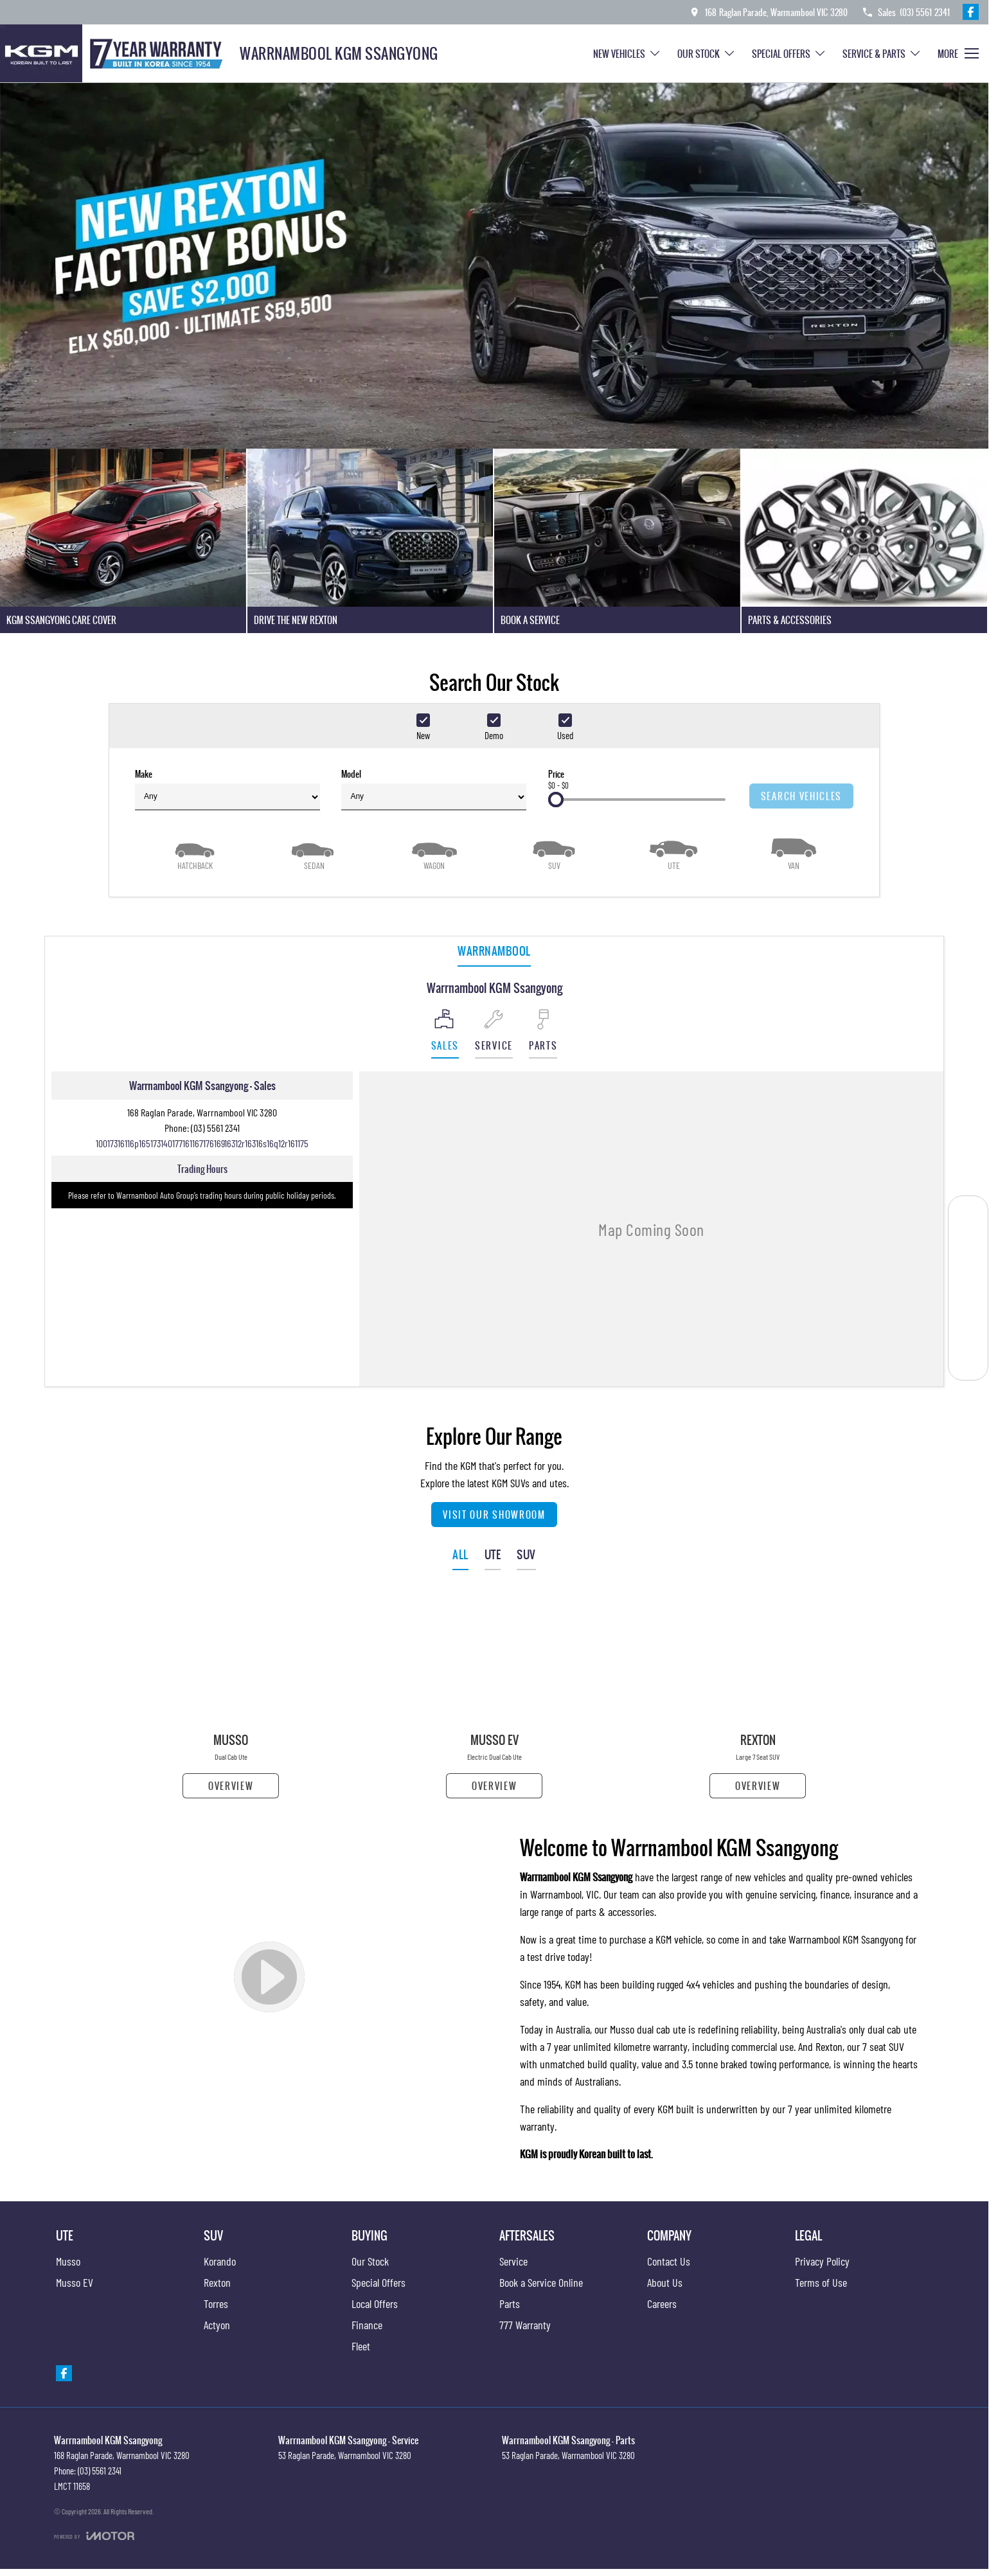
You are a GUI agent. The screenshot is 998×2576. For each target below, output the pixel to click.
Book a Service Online (541, 2282)
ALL (460, 1554)
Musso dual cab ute (648, 2029)
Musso (68, 2261)
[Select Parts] (543, 1034)
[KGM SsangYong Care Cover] (123, 541)
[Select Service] (494, 1034)
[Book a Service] (968, 1215)
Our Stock (370, 2261)
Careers (662, 2303)
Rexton (828, 2046)
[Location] (445, 1034)
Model (433, 788)
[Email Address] (202, 1143)
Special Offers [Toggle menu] (789, 53)
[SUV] (554, 852)
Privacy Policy (822, 2261)
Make (227, 788)
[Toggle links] (94, 2535)
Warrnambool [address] (494, 951)
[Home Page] (115, 53)
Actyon (217, 2325)
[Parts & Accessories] (865, 541)
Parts (509, 2303)
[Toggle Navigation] (958, 53)
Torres (216, 2303)
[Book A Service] (617, 541)
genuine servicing (780, 1894)
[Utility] (673, 852)
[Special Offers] (968, 1302)
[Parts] (968, 1331)
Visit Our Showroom (494, 1514)
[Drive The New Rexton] (370, 541)
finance (835, 1894)
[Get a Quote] (968, 1244)
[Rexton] (757, 1695)
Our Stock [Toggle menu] (706, 53)
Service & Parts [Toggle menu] (882, 53)
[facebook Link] (971, 12)
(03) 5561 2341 (215, 1128)
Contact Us (668, 2261)
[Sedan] (314, 852)
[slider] (556, 799)
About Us (664, 2282)
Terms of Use (821, 2282)
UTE (493, 1554)
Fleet (361, 2346)
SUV (526, 1554)
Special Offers (378, 2282)
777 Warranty (525, 2325)
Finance (367, 2325)
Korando (220, 2261)
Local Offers (375, 2303)
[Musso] (230, 1695)
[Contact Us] (768, 12)
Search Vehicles (801, 796)
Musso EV (74, 2282)
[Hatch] (194, 852)
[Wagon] (434, 852)
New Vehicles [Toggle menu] (627, 53)
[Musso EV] (494, 1695)
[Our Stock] (968, 1273)
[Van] (793, 852)
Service (513, 2261)
